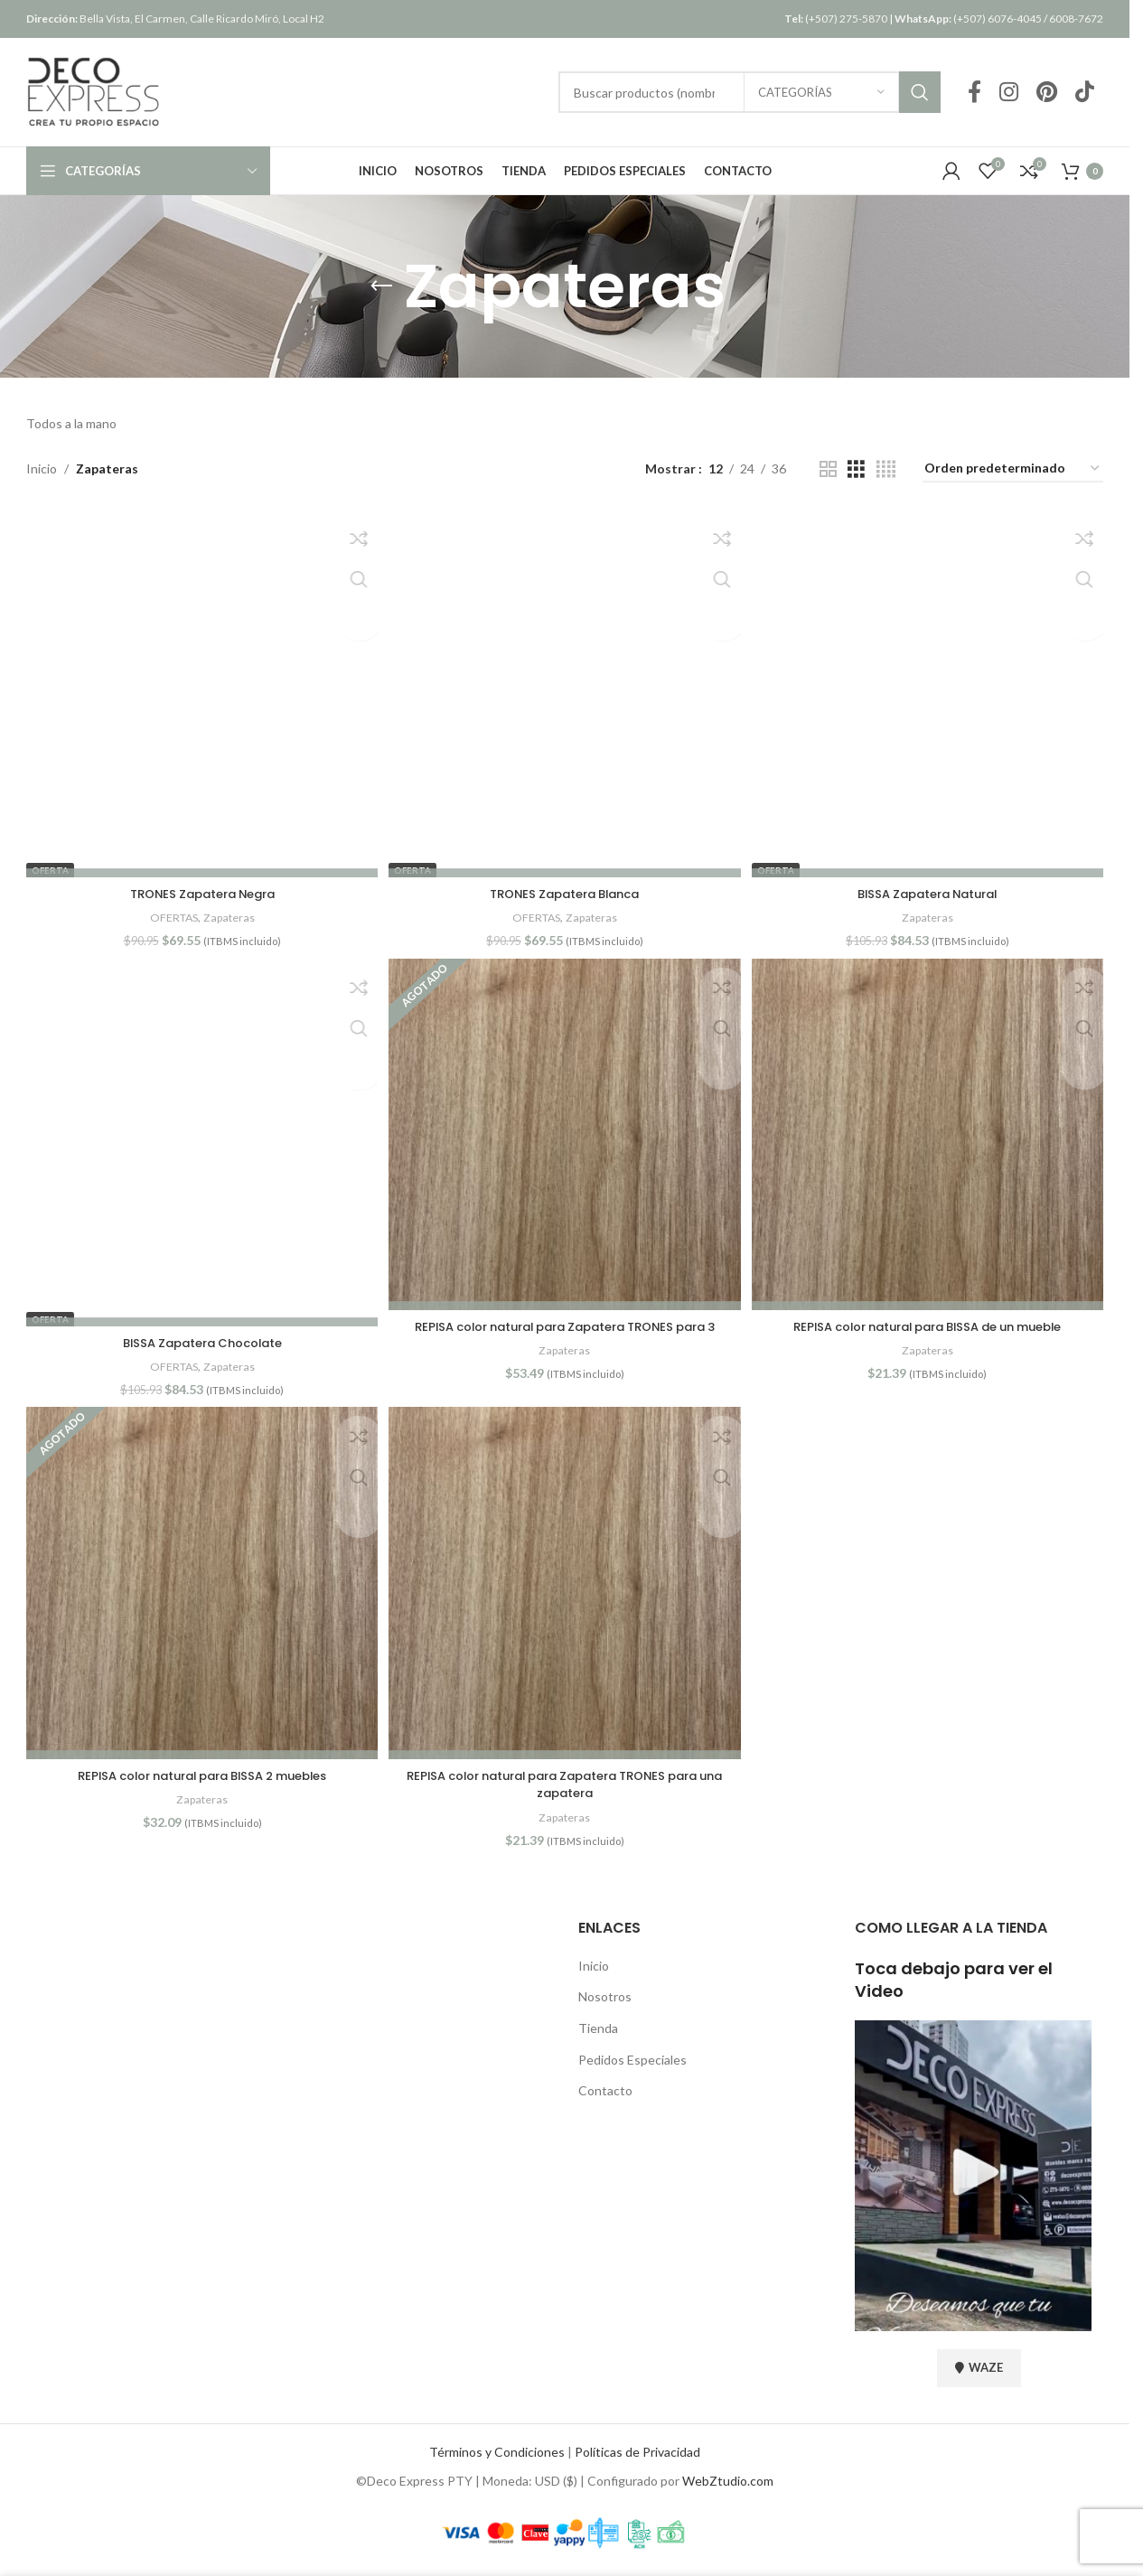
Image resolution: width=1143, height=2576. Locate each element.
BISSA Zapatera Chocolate (199, 1344)
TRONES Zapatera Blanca (565, 891)
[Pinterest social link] (1046, 92)
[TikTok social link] (1084, 92)
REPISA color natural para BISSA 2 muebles (200, 1778)
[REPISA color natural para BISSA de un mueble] (929, 1135)
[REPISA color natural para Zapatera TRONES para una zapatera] (564, 1588)
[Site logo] (94, 90)
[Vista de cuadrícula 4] (885, 469)
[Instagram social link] (1008, 92)
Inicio (41, 468)
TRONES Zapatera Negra (200, 891)
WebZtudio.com (727, 2483)
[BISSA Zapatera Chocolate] (199, 1135)
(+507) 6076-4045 (968, 18)
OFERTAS (170, 914)
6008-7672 (1076, 18)
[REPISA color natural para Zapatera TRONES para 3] (564, 1135)
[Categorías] (821, 92)
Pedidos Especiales (632, 2062)
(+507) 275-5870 (835, 18)
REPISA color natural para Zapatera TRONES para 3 (565, 1325)
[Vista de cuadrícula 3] (856, 469)
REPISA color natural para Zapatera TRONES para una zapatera (565, 1787)
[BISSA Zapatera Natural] (929, 683)
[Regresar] (381, 286)
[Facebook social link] (974, 92)
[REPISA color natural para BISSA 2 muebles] (199, 1588)
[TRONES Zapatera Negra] (199, 683)
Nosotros (605, 2000)
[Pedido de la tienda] (1013, 469)
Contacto (605, 2093)
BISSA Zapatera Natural (930, 891)
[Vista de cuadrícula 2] (828, 469)
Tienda (598, 2030)
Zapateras (229, 914)
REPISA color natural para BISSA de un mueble (930, 1325)
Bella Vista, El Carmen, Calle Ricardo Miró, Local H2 (175, 18)
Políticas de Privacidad (637, 2454)
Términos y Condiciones (497, 2454)
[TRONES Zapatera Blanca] (564, 683)
